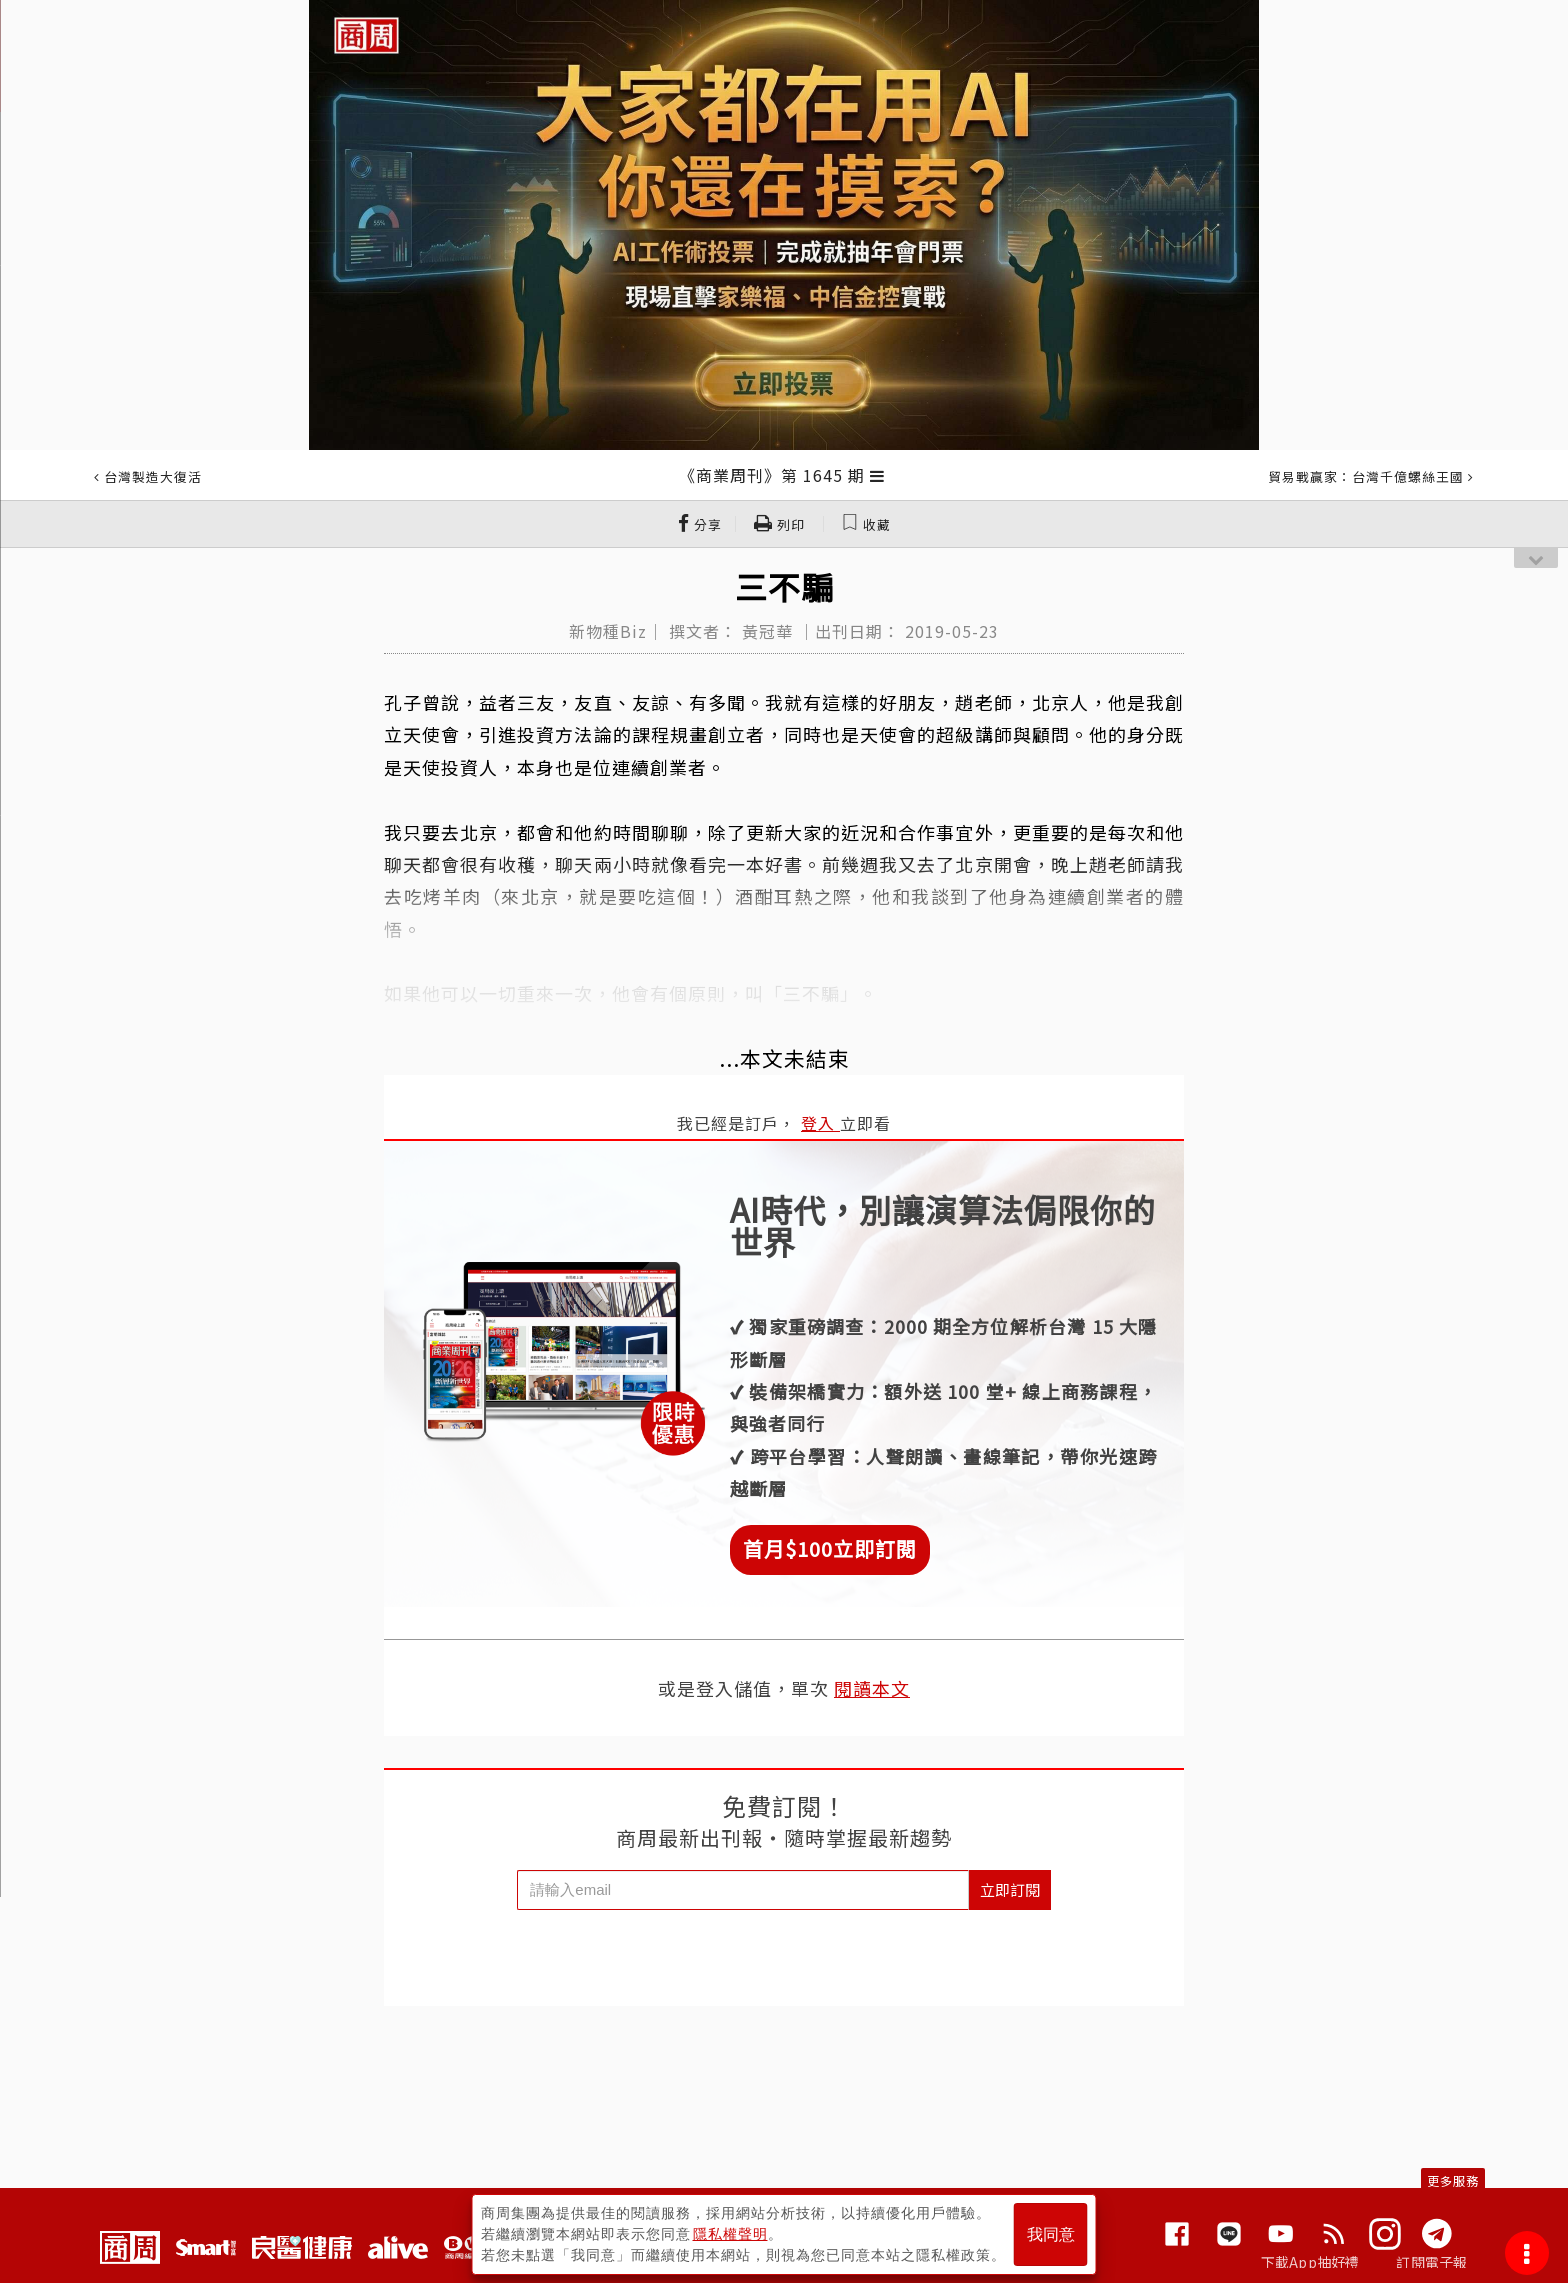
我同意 (1051, 2234)
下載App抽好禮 (1310, 2262)
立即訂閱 (1010, 1889)
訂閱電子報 (1431, 2262)
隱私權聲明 (730, 2234)
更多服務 (1453, 2180)
